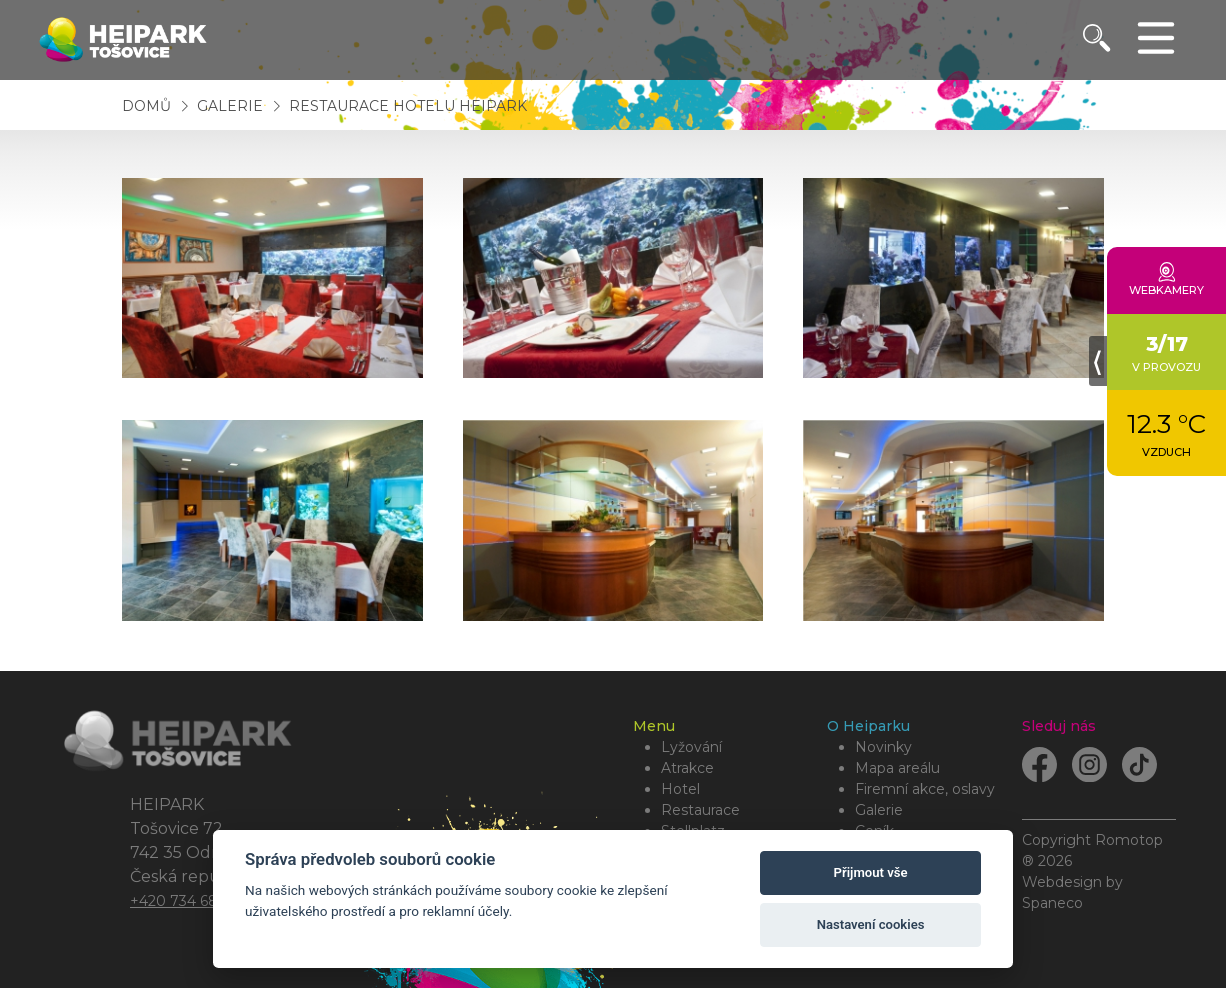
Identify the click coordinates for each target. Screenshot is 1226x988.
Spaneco (1052, 903)
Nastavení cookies (871, 924)
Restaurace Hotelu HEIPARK (408, 106)
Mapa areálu (897, 768)
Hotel (680, 789)
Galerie (232, 106)
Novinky (883, 747)
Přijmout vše (871, 872)
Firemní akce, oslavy (925, 789)
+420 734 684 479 (193, 901)
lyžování (691, 747)
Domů (146, 106)
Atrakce (687, 768)
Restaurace (700, 810)
